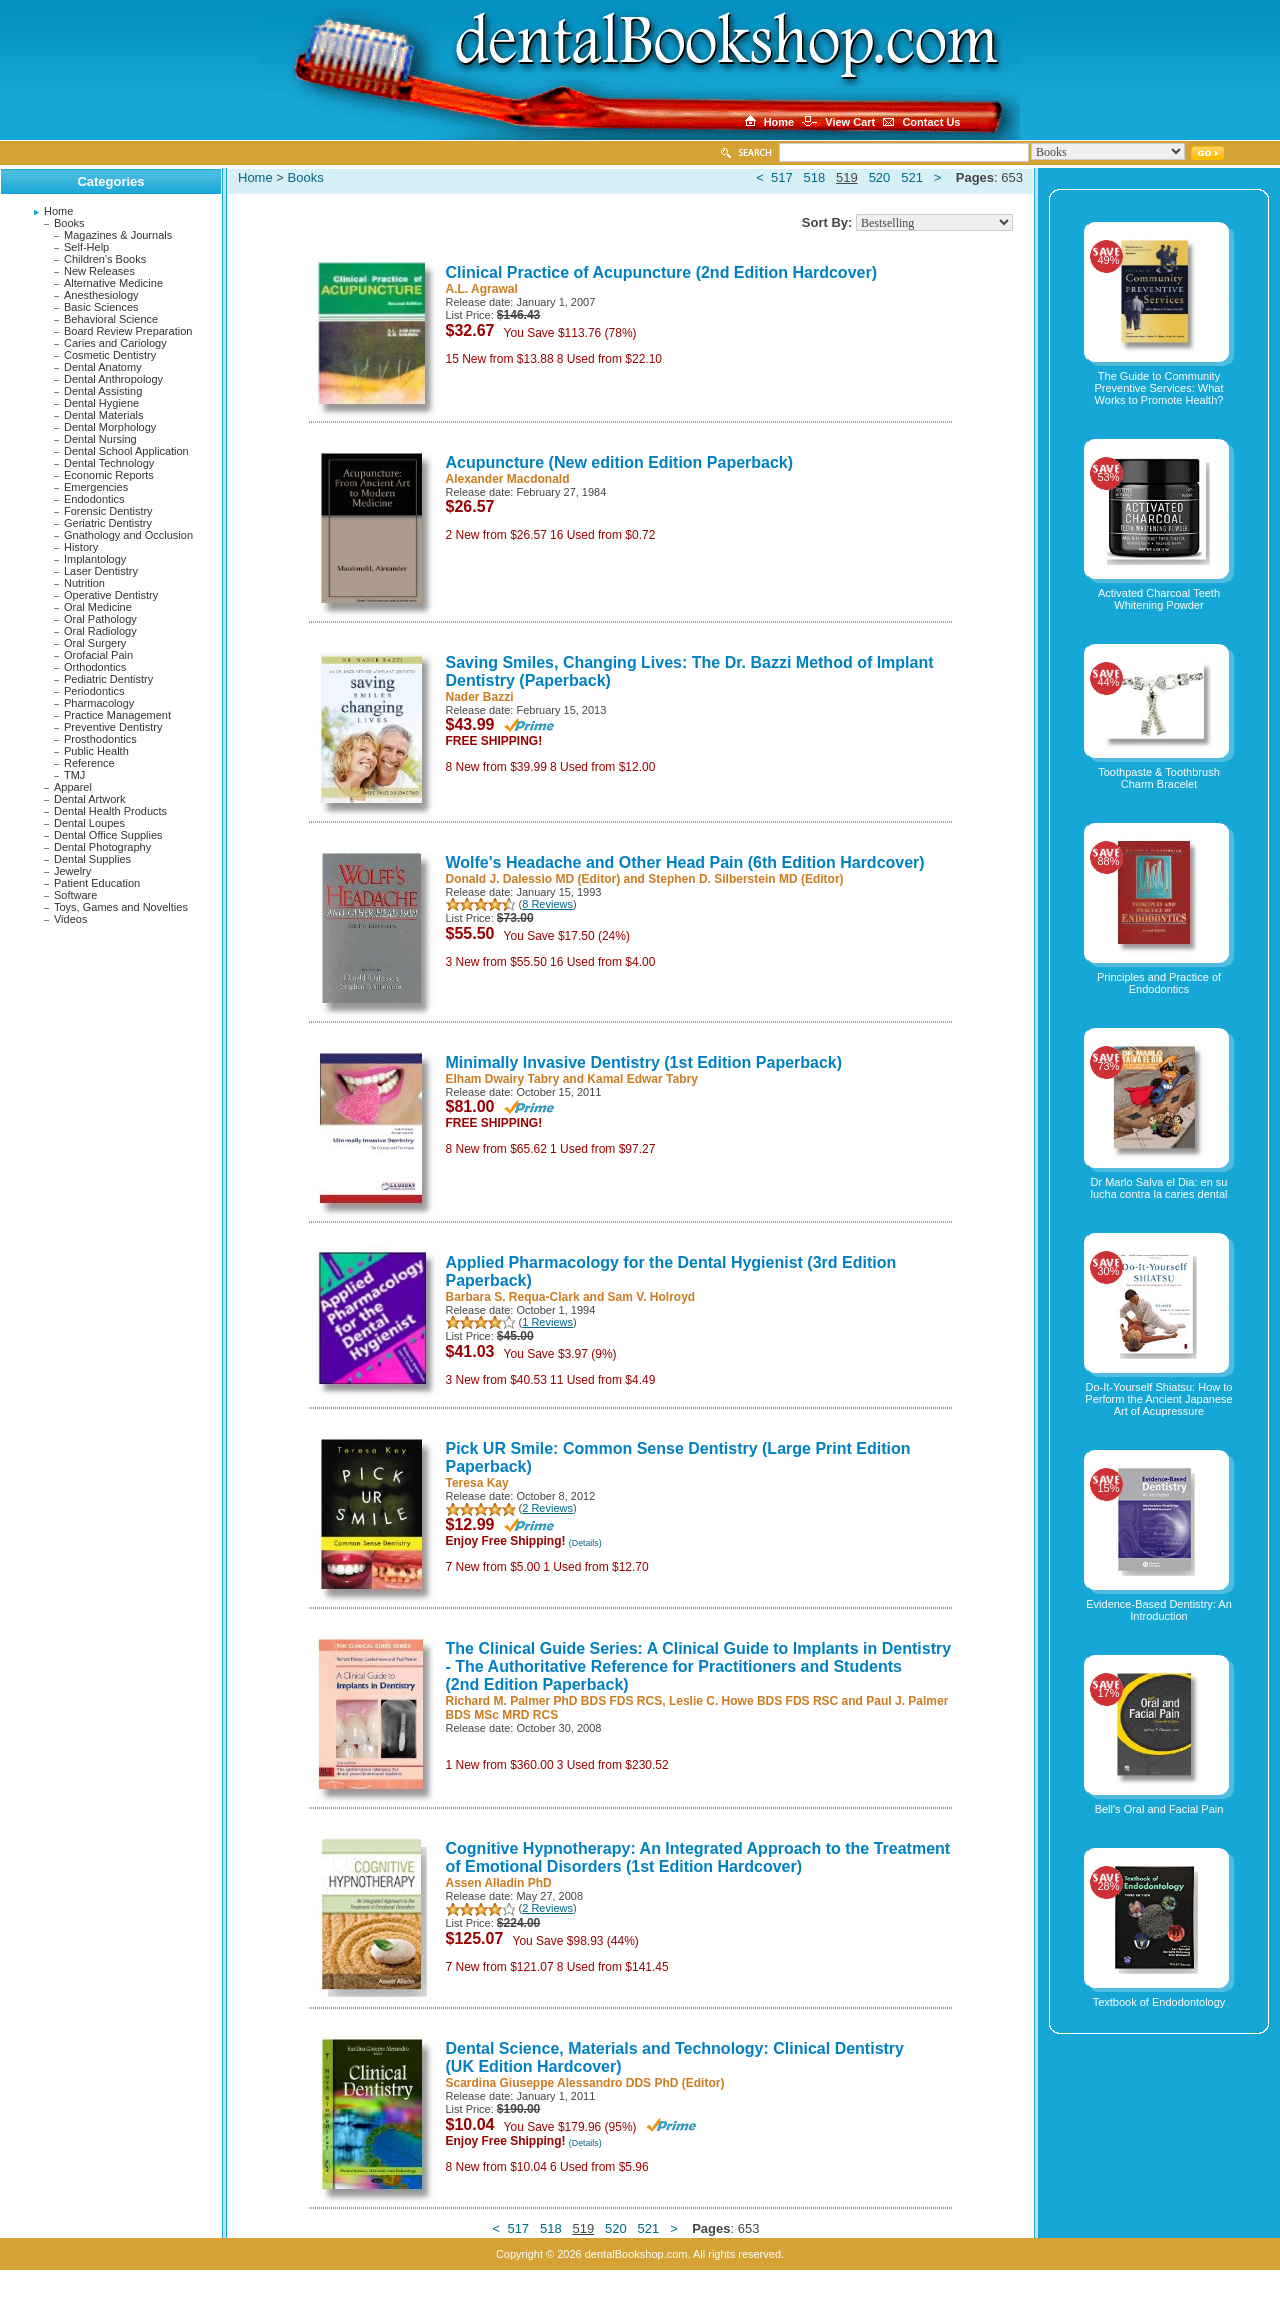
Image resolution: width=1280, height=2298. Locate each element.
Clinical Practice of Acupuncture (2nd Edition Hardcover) (661, 272)
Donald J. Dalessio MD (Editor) (533, 879)
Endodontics (94, 499)
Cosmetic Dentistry (110, 355)
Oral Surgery (95, 643)
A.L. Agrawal (482, 289)
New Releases (99, 271)
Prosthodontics (100, 739)
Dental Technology (109, 463)
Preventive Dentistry (113, 727)
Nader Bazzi (480, 697)
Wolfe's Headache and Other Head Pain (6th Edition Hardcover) (685, 862)
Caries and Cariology (115, 343)
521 (912, 177)
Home (58, 211)
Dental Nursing (100, 439)
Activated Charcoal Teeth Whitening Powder (1159, 599)
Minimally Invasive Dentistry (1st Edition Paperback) (644, 1062)
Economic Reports (109, 475)
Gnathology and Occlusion (128, 535)
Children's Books (105, 259)
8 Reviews (547, 904)
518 (815, 177)
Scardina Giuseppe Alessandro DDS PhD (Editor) (585, 2083)
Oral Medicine (98, 607)
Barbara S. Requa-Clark (513, 1297)
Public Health (96, 751)
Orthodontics (95, 667)
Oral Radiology (100, 631)
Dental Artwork (90, 799)
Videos (70, 919)
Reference (89, 763)
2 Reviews (547, 1508)
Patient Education (97, 883)
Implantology (95, 559)
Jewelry (72, 871)
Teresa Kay (477, 1483)
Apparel (73, 787)
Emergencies (96, 487)
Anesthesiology (101, 295)
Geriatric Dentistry (108, 523)
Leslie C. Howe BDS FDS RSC (753, 1701)
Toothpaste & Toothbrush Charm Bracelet (1159, 778)
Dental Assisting (103, 391)
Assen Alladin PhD (499, 1883)
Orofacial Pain (98, 655)
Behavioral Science (111, 319)
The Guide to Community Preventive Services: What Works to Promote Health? (1159, 388)
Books (69, 223)
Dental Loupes (89, 823)
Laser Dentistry (101, 571)
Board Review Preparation (128, 331)
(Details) (585, 1543)
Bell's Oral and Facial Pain (1159, 1809)
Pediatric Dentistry (108, 679)
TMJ (74, 775)
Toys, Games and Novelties (121, 907)
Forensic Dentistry (108, 511)
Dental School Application (126, 451)
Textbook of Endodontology (1159, 2002)
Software (75, 895)
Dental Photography (102, 847)
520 (880, 177)
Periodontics (94, 691)
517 (782, 177)
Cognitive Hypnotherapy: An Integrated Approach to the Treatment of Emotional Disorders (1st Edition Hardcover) (698, 1857)
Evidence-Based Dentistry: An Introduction (1159, 1610)
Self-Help (86, 247)
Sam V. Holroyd (652, 1297)
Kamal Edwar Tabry (642, 1079)
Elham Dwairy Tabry (503, 1079)
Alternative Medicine (113, 283)
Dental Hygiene (101, 403)
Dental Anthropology (113, 379)
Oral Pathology (100, 619)
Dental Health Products (110, 811)
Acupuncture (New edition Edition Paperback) (620, 462)
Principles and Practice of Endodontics (1159, 983)
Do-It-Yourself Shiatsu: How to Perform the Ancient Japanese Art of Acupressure (1158, 1399)
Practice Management (117, 715)
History (81, 547)
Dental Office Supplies (108, 835)
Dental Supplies (92, 859)
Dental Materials (103, 415)
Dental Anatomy (103, 367)
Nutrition (84, 583)
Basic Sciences (101, 307)
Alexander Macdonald (508, 479)
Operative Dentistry (111, 595)
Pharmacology (99, 703)
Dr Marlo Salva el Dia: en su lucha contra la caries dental (1159, 1188)
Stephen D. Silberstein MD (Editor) (745, 879)
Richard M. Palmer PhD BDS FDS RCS (554, 1701)
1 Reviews (547, 1322)
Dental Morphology (110, 427)
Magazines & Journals (118, 235)
